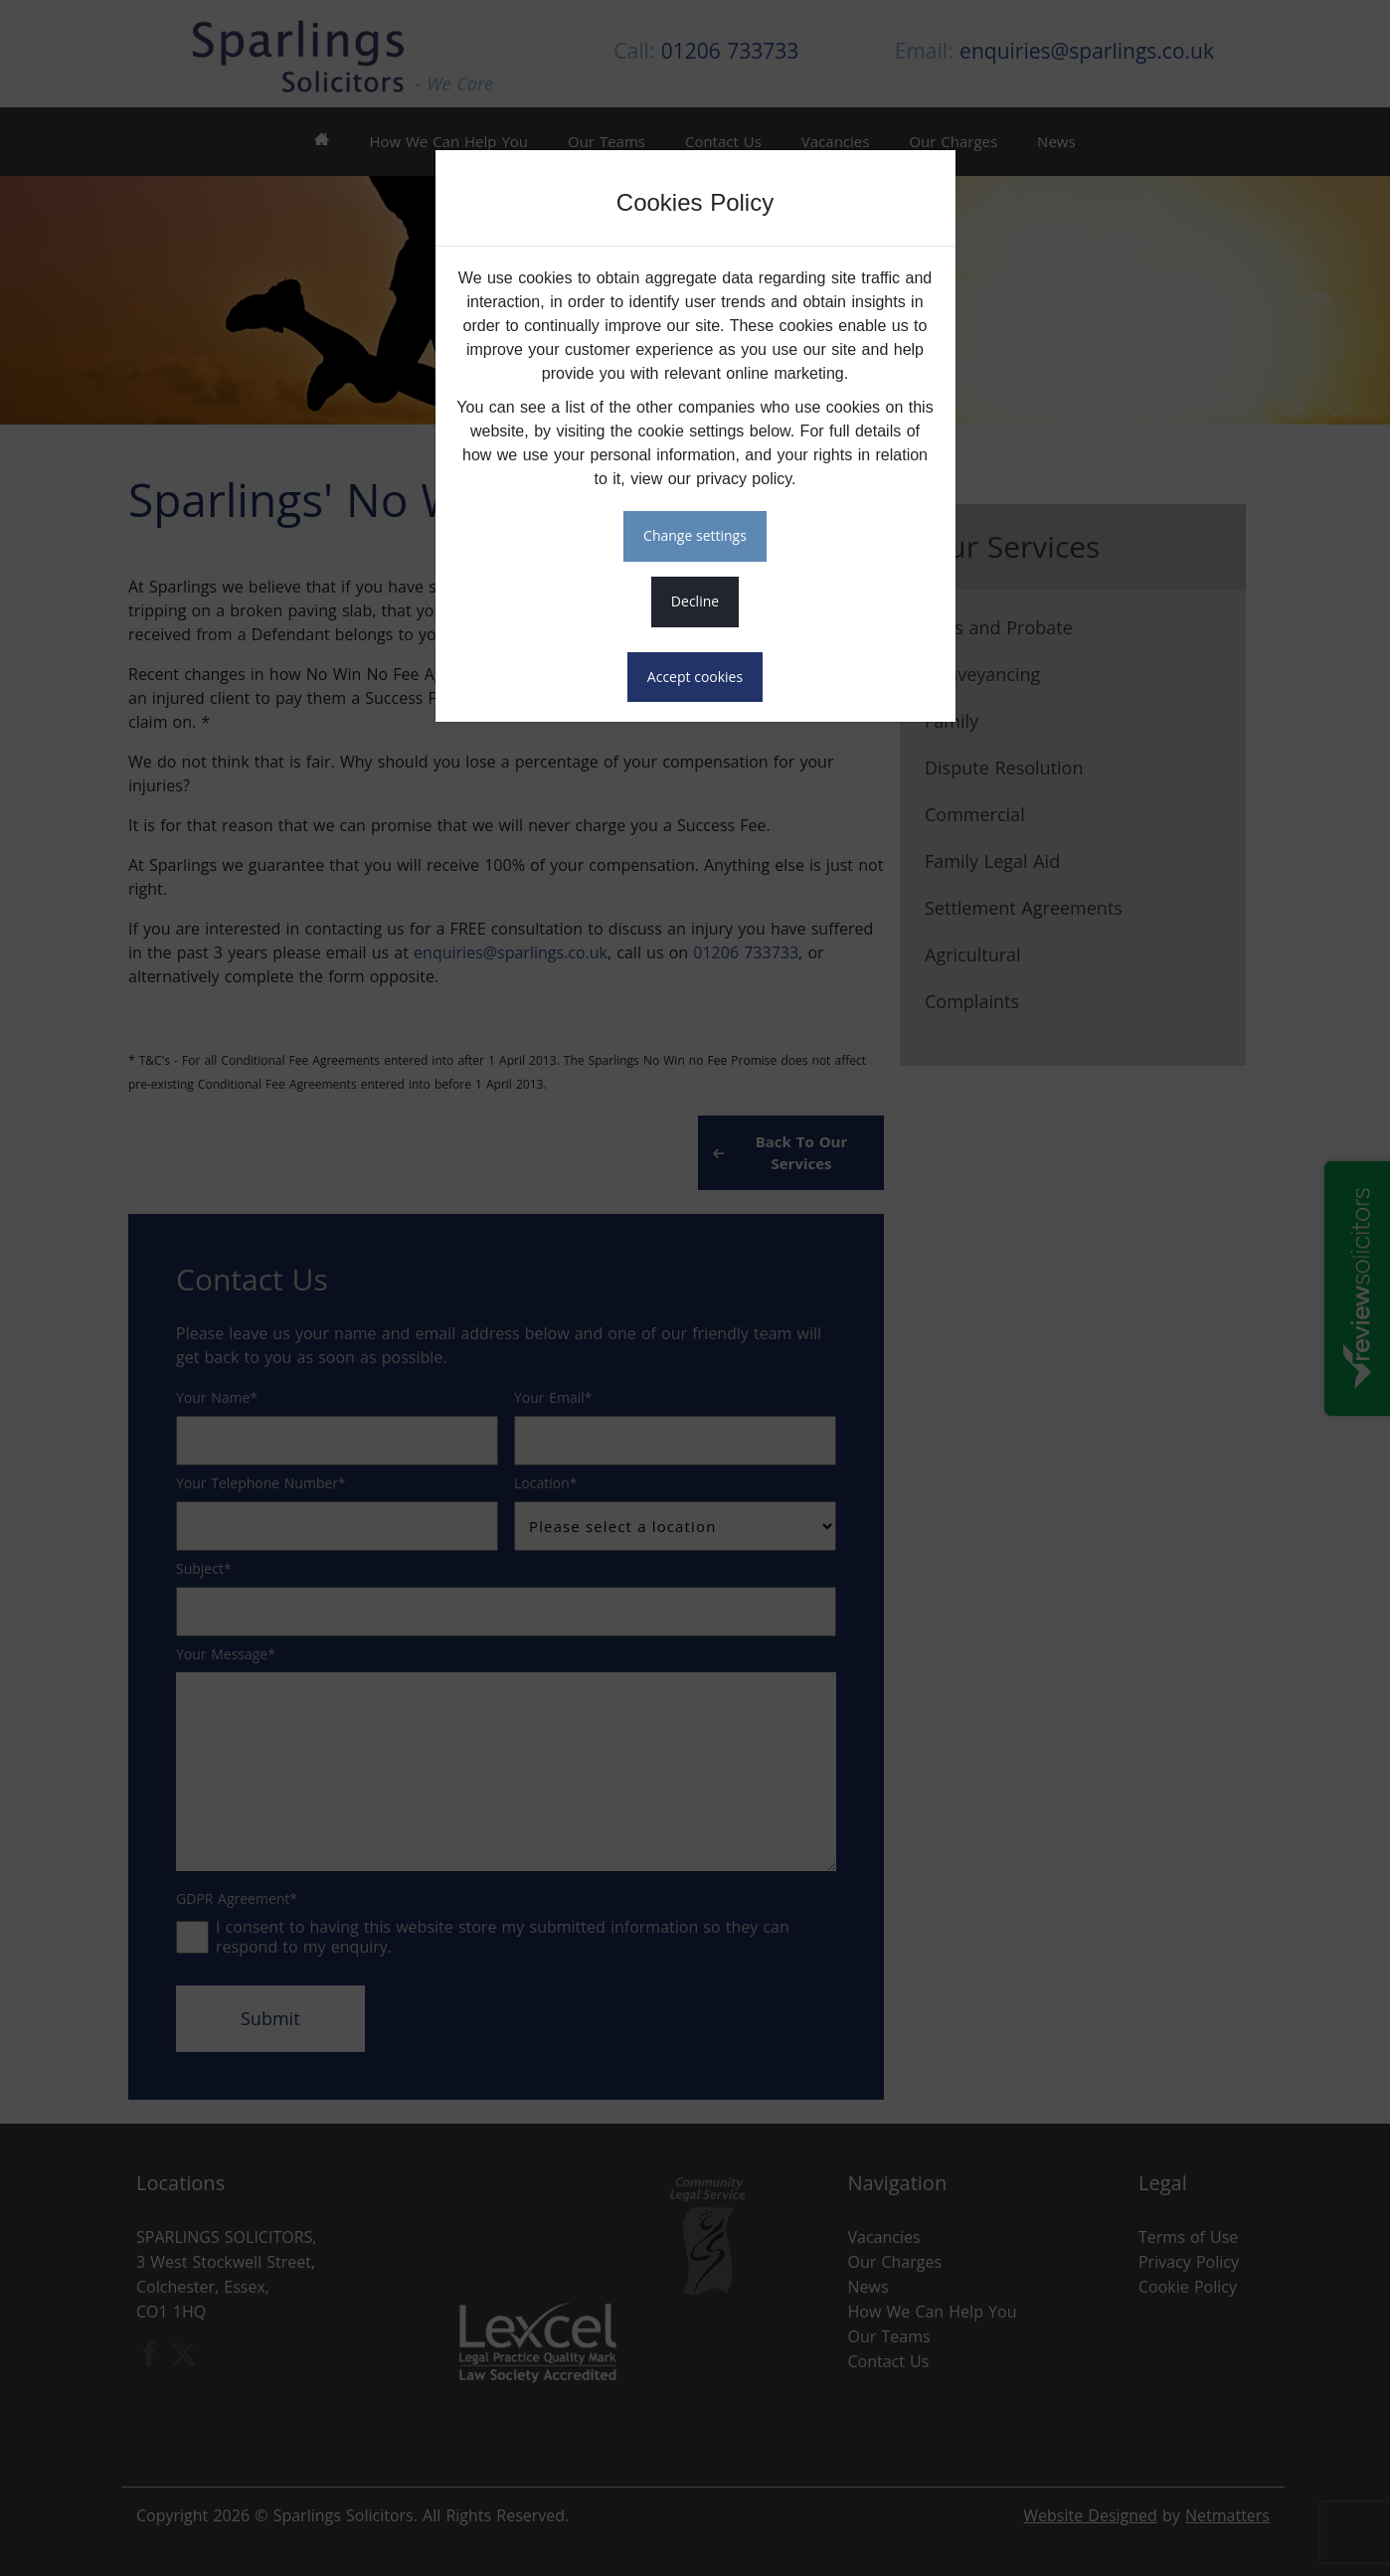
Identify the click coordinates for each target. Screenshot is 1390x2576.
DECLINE (695, 601)
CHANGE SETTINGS (695, 535)
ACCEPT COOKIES (695, 676)
